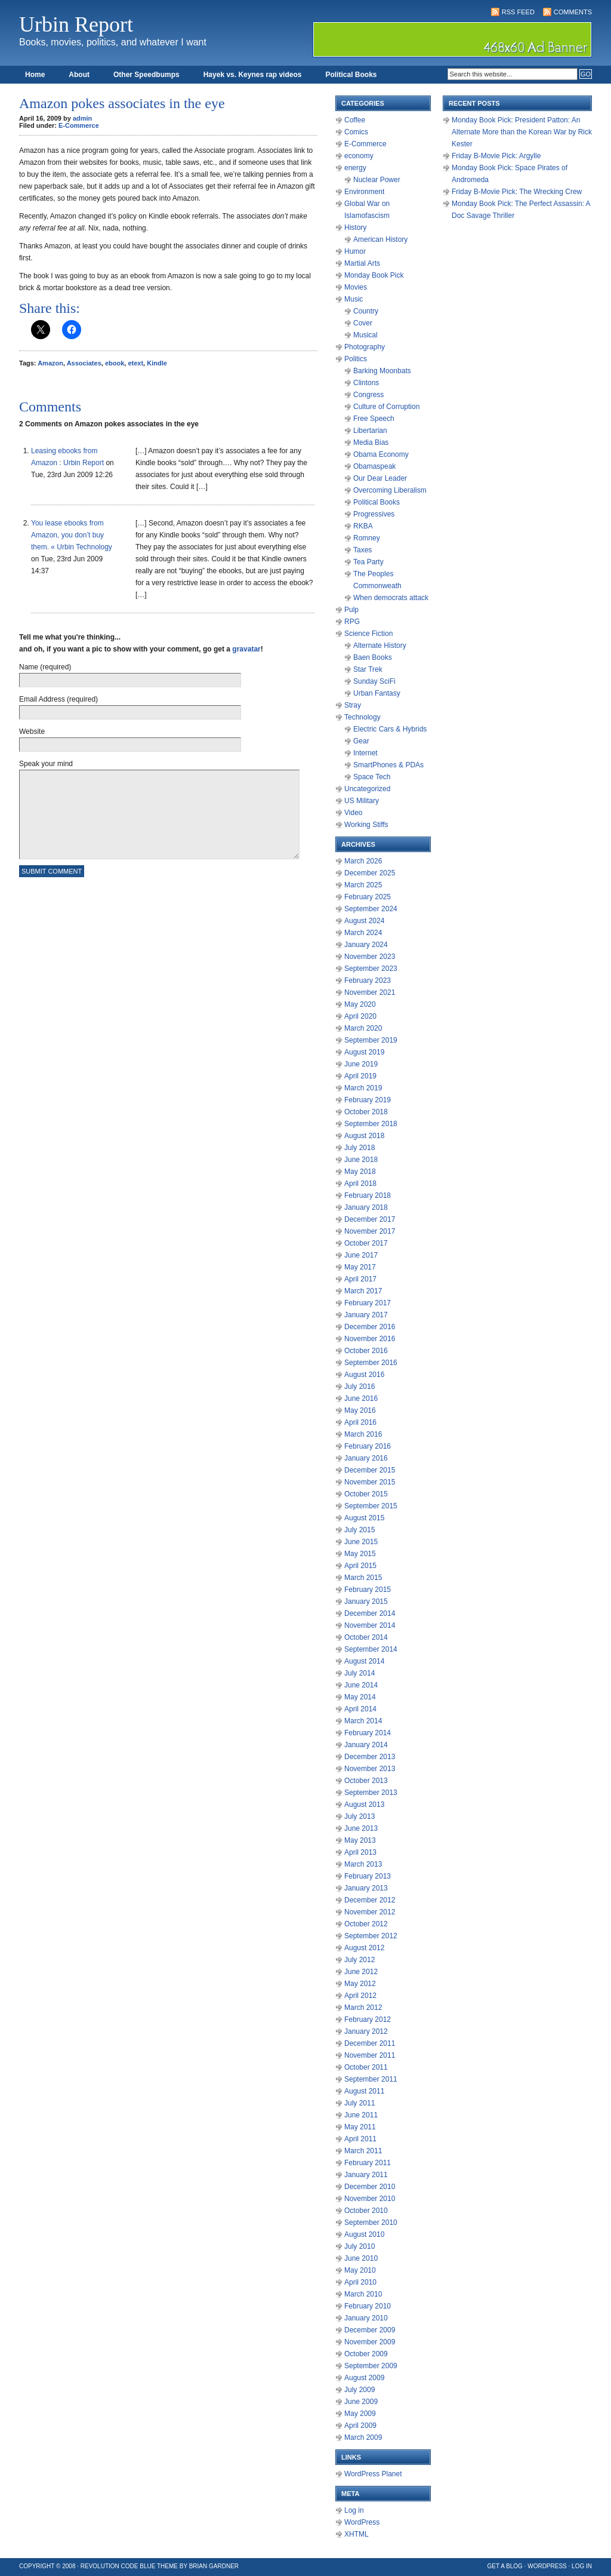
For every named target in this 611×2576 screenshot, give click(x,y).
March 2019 (363, 1088)
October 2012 (366, 1924)
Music (353, 299)
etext (135, 363)
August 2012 (364, 1948)
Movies (355, 287)
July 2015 (359, 1530)
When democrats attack (390, 598)
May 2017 (360, 1267)
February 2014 (367, 1733)
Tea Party (368, 562)
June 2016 (361, 1398)
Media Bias (370, 442)
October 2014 (366, 1637)
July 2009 (359, 2390)
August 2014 (364, 1661)
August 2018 (364, 1136)
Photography (364, 347)
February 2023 (367, 980)
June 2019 (361, 1064)
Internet (365, 753)
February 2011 (367, 2163)
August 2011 (364, 2091)
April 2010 (360, 2282)
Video (353, 813)
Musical (365, 335)
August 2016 (364, 1374)
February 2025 (367, 897)
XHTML (356, 2534)
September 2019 (370, 1040)
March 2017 (363, 1291)
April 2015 (360, 1565)
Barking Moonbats (382, 371)
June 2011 (361, 2115)
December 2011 (369, 2043)
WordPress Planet (373, 2474)
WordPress (361, 2522)
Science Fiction (368, 633)
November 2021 (369, 992)
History (355, 227)
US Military (361, 801)
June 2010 (361, 2258)
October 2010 (366, 2210)
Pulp (351, 609)
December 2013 (369, 1757)
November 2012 (369, 1912)
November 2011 (369, 2055)
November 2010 (369, 2198)
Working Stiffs (366, 824)
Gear (361, 741)
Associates (84, 363)
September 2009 (370, 2366)
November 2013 (369, 1769)
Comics (356, 132)
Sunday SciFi (374, 681)
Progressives (373, 514)
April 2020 (360, 1016)
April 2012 (360, 1995)
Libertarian (370, 430)
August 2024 (364, 921)
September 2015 (370, 1506)
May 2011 (360, 2127)
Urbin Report (76, 24)
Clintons (366, 383)
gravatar (246, 649)
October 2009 (366, 2354)
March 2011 (363, 2151)
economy (359, 156)
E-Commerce (78, 125)
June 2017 (361, 1255)
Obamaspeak (374, 466)
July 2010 (359, 2246)
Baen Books (372, 657)
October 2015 (366, 1494)
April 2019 (360, 1076)
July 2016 (359, 1386)
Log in (354, 2510)
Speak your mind (46, 764)
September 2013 (370, 1792)
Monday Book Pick (373, 275)
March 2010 (363, 2294)
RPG (352, 621)
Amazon (50, 363)
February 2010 (367, 2306)
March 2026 (363, 861)
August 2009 (364, 2378)
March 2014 (363, 1721)
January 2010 (366, 2318)
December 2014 (369, 1613)
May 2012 (360, 1983)
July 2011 (359, 2103)
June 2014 (361, 1685)
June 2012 (361, 1972)
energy (355, 168)
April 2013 (360, 1852)
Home (35, 74)
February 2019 (367, 1100)
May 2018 (360, 1171)
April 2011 (360, 2139)
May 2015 (360, 1554)
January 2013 (366, 1888)
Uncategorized (367, 789)
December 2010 (369, 2186)
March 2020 (363, 1028)
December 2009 (369, 2330)
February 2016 (367, 1446)
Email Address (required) (58, 699)
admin (82, 118)
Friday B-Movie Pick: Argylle (496, 156)
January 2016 (366, 1458)
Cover (362, 323)
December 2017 (369, 1219)
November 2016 (369, 1339)
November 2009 (369, 2342)
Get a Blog (505, 2566)
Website (32, 731)
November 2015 (369, 1482)
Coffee (354, 120)
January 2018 (366, 1207)
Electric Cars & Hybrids (390, 729)
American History (380, 239)
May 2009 (360, 2413)
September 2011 (370, 2079)
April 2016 (360, 1422)
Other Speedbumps (146, 74)
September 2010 (370, 2222)
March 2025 (363, 885)
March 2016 (363, 1434)
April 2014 (360, 1709)
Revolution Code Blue (118, 2566)
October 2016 (366, 1351)
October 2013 (366, 1780)
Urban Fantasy (376, 693)
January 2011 (366, 2175)
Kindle (157, 363)
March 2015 (363, 1577)
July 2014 (359, 1673)
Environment (364, 191)
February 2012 (367, 2019)
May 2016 (360, 1410)
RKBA (363, 526)
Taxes (362, 550)
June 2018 (361, 1159)
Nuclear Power (376, 180)
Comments (573, 12)
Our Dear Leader (380, 478)
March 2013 (363, 1864)
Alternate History (379, 645)
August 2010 (364, 2234)
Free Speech (373, 418)
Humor (355, 251)
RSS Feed (518, 12)
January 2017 (366, 1315)
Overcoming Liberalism (390, 490)
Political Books (351, 74)
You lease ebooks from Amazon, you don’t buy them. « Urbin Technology (71, 535)
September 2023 (370, 968)
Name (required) (45, 667)
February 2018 (367, 1195)
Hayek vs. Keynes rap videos (252, 74)
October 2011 (366, 2067)
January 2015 (366, 1601)
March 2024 (363, 933)
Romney (366, 538)
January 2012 (366, 2031)
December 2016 (369, 1327)
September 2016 (370, 1362)
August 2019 (364, 1052)
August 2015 (364, 1518)
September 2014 (370, 1649)
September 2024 (370, 909)
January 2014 (366, 1745)
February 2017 (367, 1303)
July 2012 (359, 1960)
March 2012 (363, 2007)
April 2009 (360, 2425)
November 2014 (369, 1625)
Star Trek (367, 669)
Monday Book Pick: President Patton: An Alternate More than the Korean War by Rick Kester (522, 132)
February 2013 (367, 1876)
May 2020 (360, 1004)
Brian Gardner (214, 2566)
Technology (362, 717)
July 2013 (359, 1816)
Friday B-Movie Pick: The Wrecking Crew (517, 191)
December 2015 (369, 1470)
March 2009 (363, 2437)
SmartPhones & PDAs (388, 765)
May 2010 (360, 2270)
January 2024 (366, 944)
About (79, 74)
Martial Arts (362, 263)
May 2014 (360, 1697)
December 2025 (369, 873)
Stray (352, 705)
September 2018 (370, 1124)
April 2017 (360, 1279)
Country (365, 311)
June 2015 (361, 1542)
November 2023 (369, 956)
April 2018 (360, 1183)
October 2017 (366, 1243)
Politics (355, 359)
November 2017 (369, 1231)
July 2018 (359, 1147)
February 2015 (367, 1589)
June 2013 (361, 1828)
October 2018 (366, 1112)
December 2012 (369, 1900)
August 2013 (364, 1804)
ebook (114, 363)
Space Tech (372, 777)
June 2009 (361, 2401)
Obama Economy (381, 454)
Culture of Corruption (386, 406)
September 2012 (370, 1936)
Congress (368, 395)
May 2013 (360, 1840)
